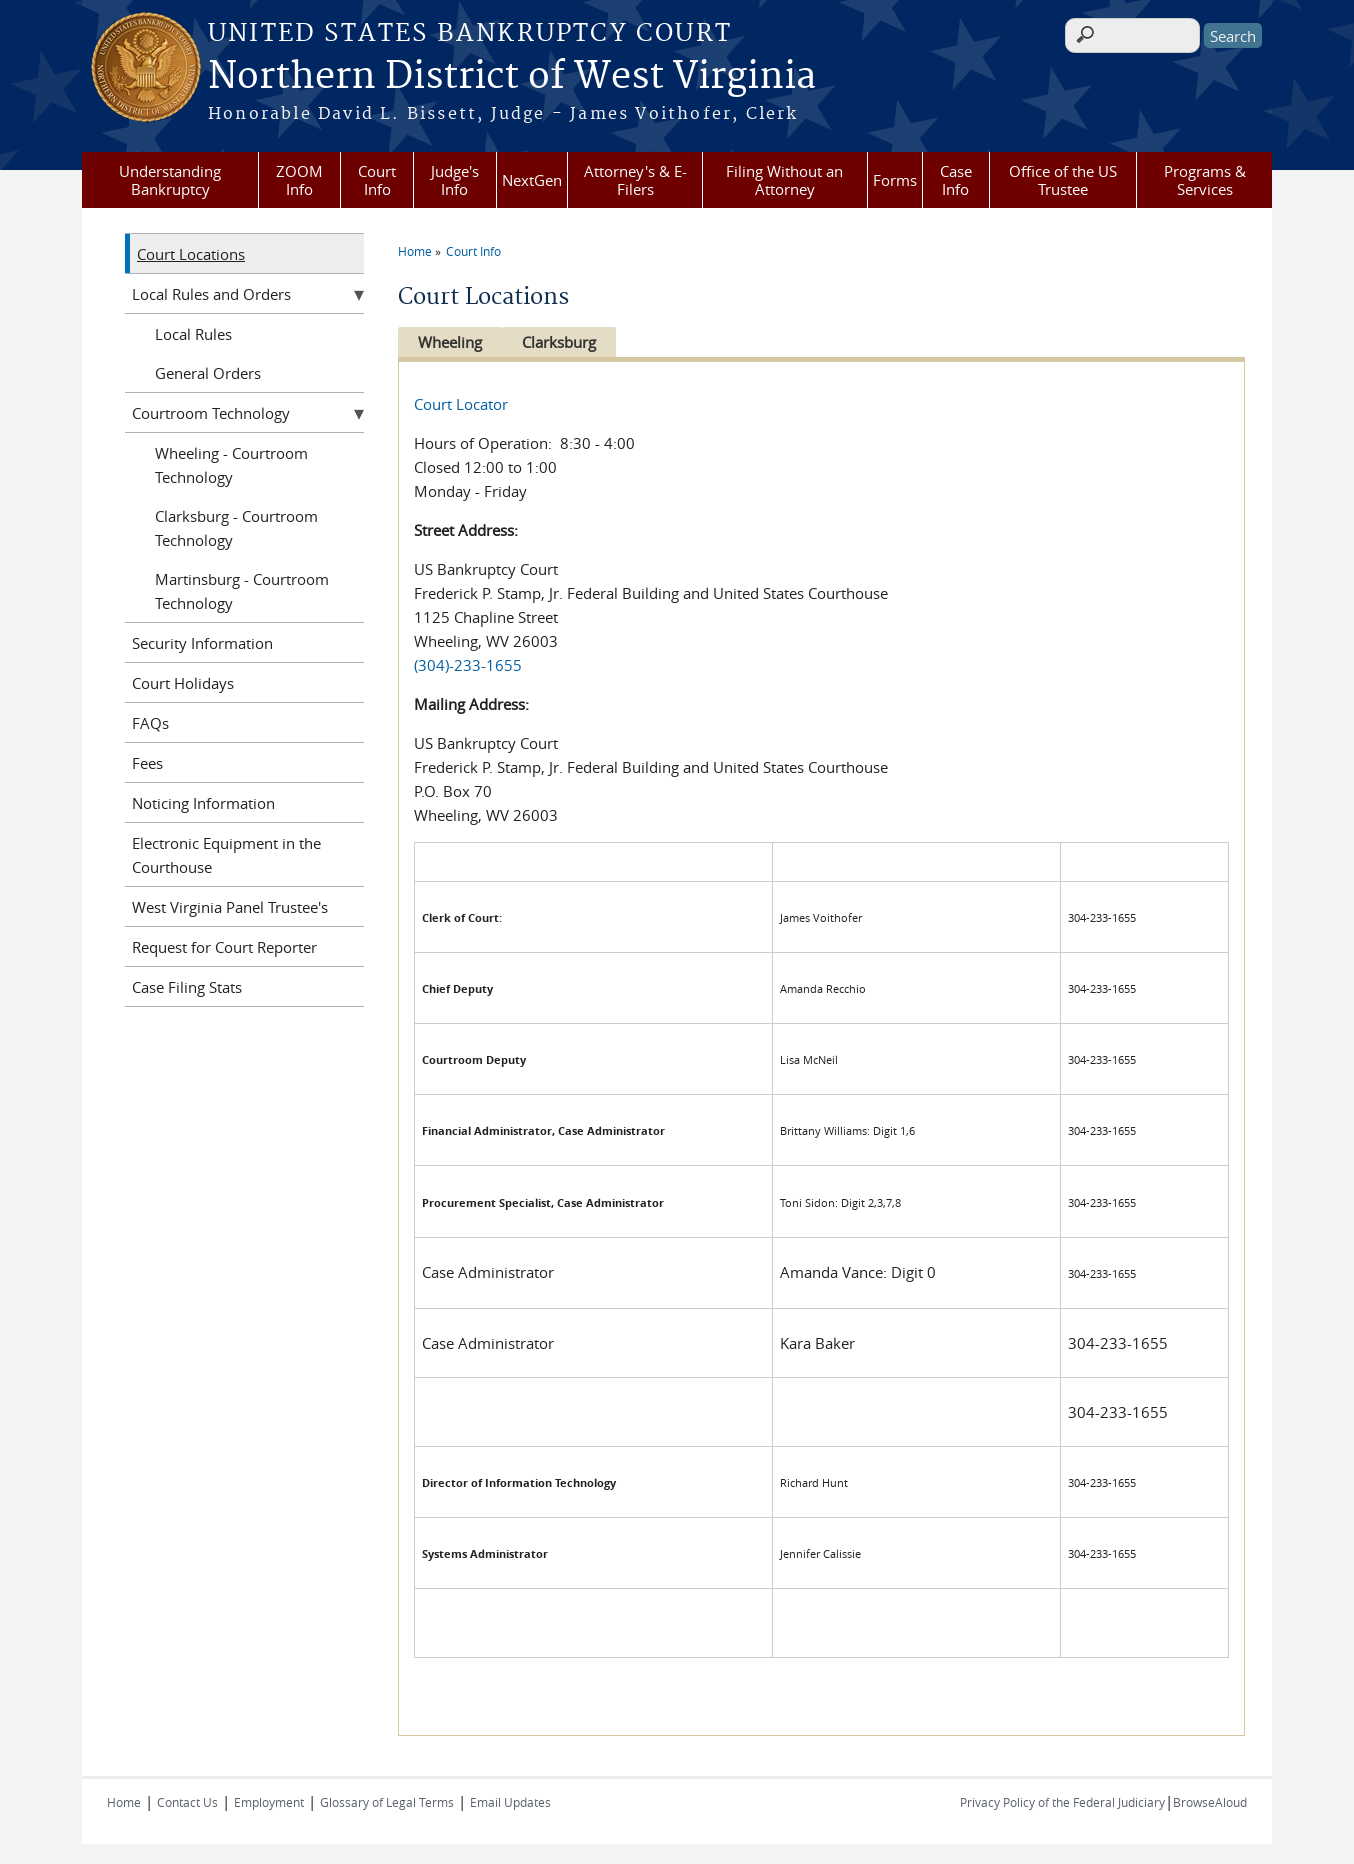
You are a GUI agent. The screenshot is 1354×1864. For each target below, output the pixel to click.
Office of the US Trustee (1063, 180)
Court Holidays (183, 683)
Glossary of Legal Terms (387, 1802)
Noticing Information (203, 803)
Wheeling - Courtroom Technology (231, 465)
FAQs (150, 723)
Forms (895, 180)
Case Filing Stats (187, 987)
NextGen (532, 180)
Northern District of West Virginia (512, 77)
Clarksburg (564, 342)
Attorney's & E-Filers (635, 180)
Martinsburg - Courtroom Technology (242, 591)
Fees (147, 763)
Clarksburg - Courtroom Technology (236, 528)
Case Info (956, 180)
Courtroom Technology (211, 413)
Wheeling (450, 342)
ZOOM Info (299, 180)
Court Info (377, 180)
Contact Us (187, 1802)
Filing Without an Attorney (784, 180)
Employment (269, 1802)
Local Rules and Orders (211, 294)
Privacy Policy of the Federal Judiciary (1062, 1802)
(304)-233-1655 (468, 665)
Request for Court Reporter (224, 947)
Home (415, 251)
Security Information (202, 643)
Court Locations (191, 254)
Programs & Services (1205, 180)
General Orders (208, 373)
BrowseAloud (1210, 1802)
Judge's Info (455, 180)
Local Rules (193, 334)
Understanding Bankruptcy (170, 180)
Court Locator (461, 404)
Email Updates (510, 1802)
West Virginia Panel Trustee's (230, 907)
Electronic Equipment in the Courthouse (226, 855)
